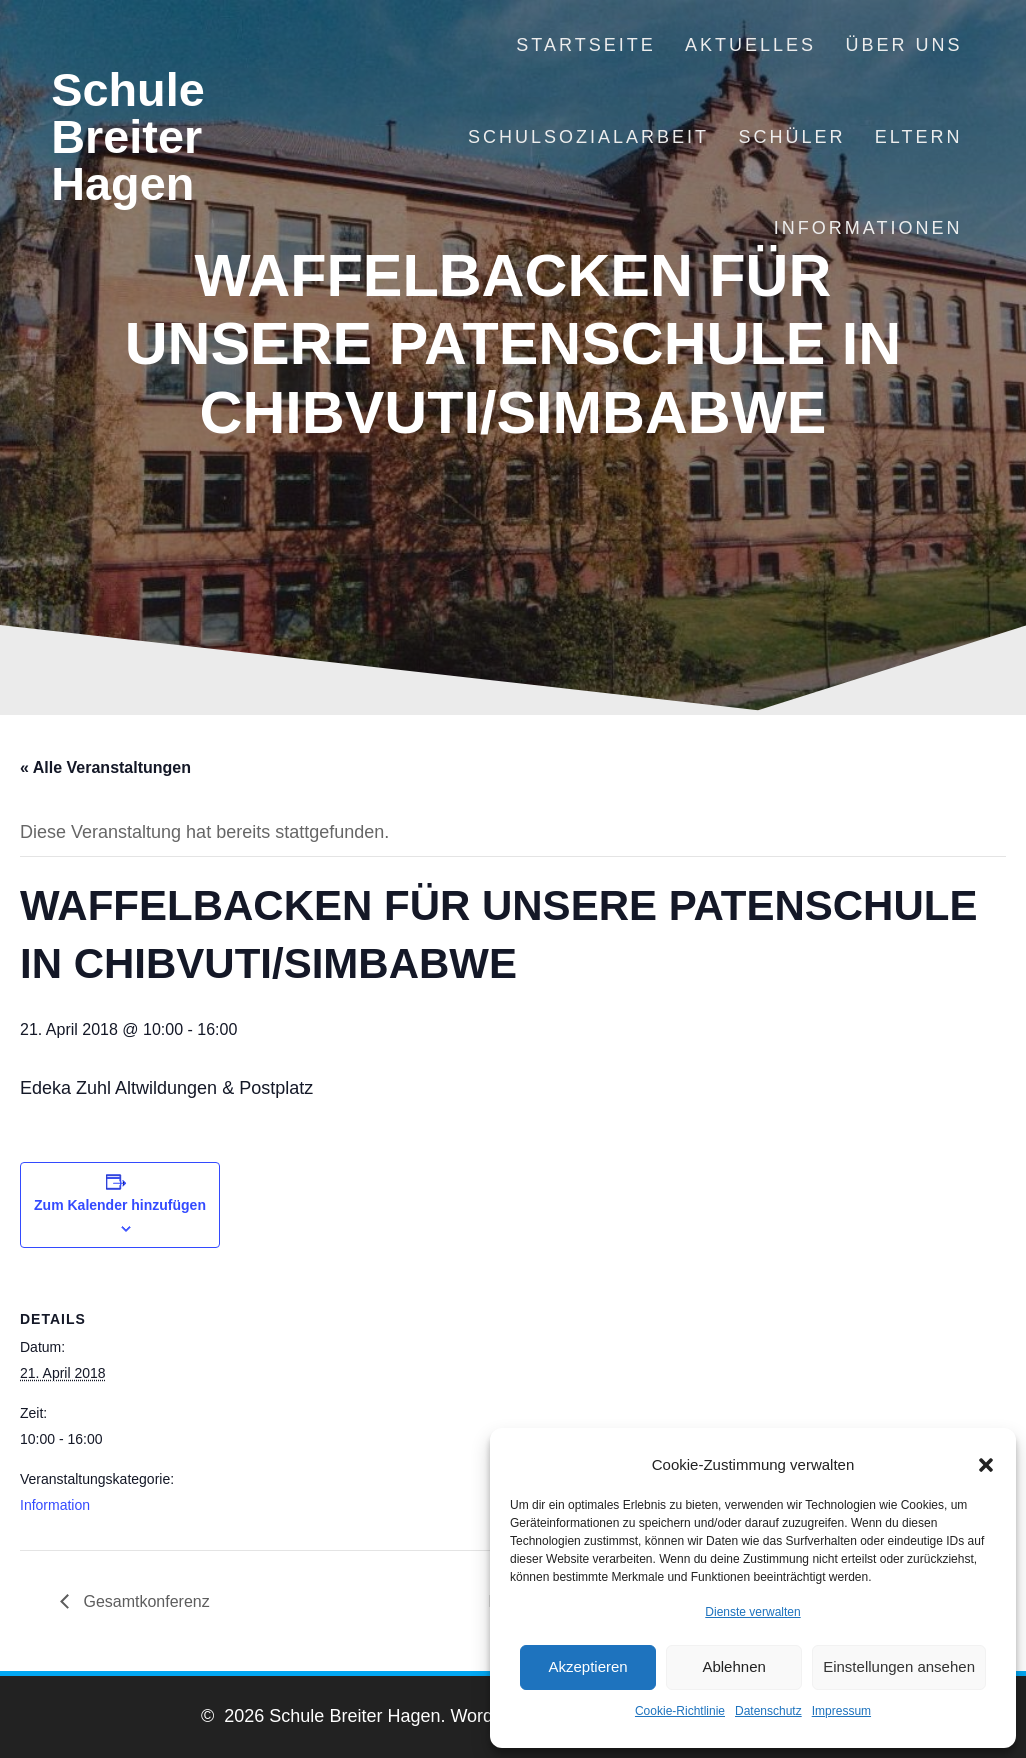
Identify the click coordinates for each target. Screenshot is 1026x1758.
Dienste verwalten (752, 1612)
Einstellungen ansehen (899, 1666)
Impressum (841, 1711)
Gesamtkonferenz (144, 1601)
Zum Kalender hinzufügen (120, 1205)
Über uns (904, 45)
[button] (986, 1465)
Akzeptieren (587, 1666)
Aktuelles (750, 45)
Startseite (585, 45)
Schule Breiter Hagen (127, 137)
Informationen (868, 228)
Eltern (919, 137)
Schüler (791, 137)
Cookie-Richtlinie (680, 1711)
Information (55, 1505)
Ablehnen (733, 1666)
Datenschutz (768, 1711)
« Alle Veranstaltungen (105, 767)
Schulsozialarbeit (588, 137)
